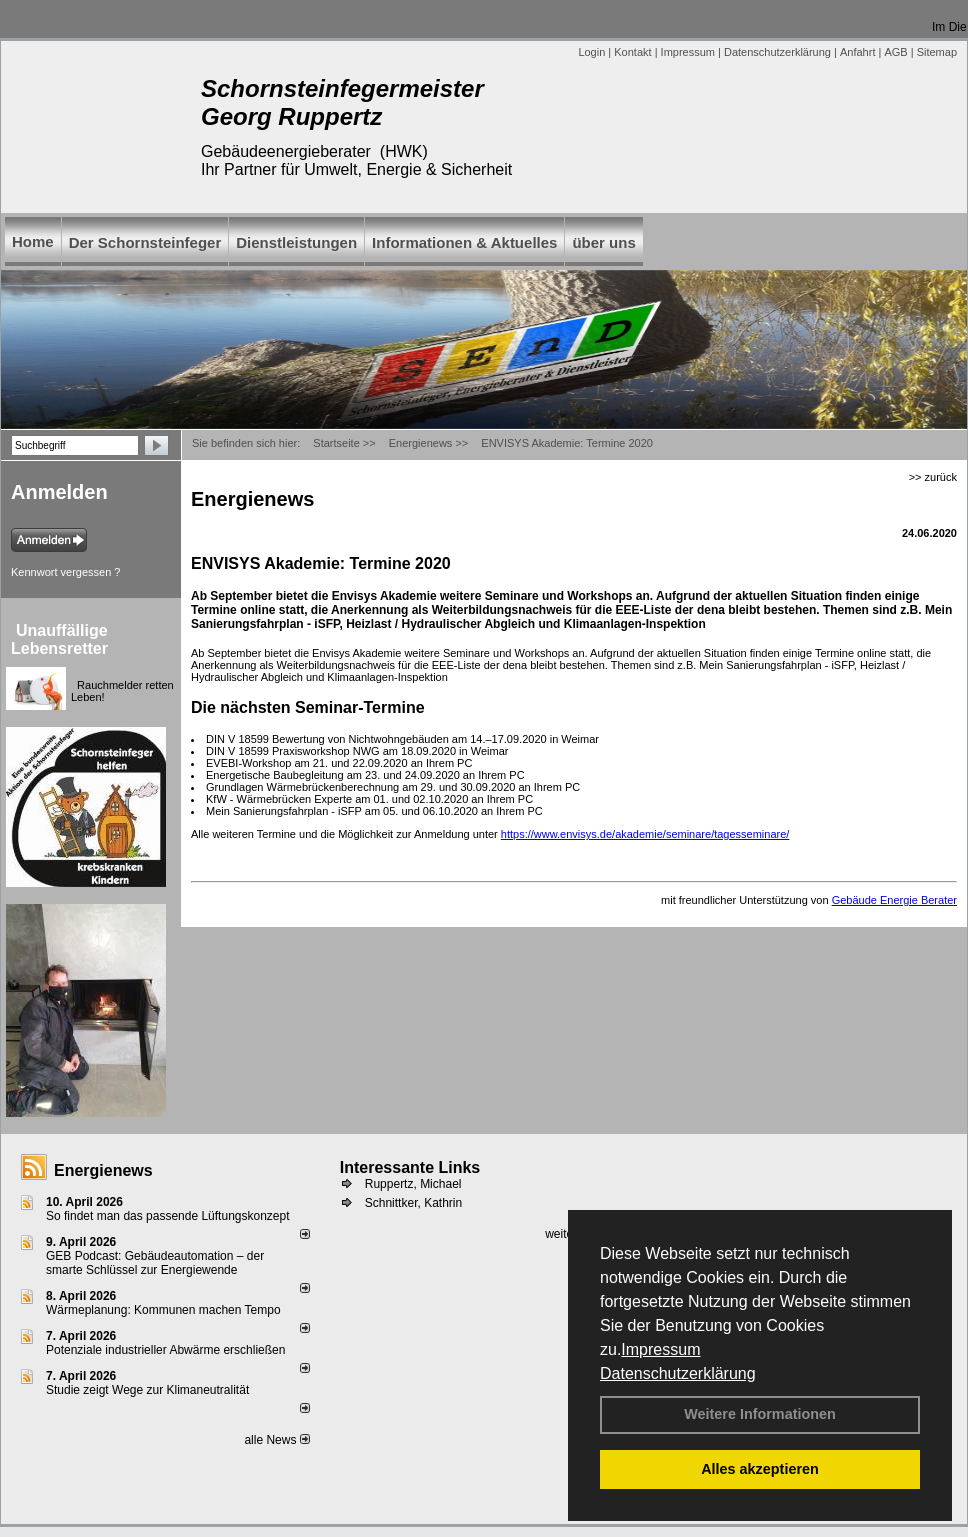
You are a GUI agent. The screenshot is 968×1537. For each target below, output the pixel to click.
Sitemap (937, 52)
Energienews (103, 1170)
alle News (276, 1440)
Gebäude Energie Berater (894, 900)
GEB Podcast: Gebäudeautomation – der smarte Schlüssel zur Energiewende (155, 1263)
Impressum (660, 1349)
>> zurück (933, 477)
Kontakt (632, 52)
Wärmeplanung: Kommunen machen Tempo (163, 1310)
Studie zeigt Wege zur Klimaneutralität (147, 1390)
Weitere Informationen (760, 1414)
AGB (895, 52)
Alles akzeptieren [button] (760, 1469)
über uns (603, 242)
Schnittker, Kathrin (413, 1203)
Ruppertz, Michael (413, 1184)
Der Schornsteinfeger (145, 242)
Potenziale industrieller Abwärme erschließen (165, 1350)
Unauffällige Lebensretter (59, 639)
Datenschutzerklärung (678, 1373)
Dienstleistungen (296, 242)
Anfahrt (857, 52)
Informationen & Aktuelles (464, 242)
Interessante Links (410, 1167)
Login (591, 52)
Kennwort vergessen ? (65, 572)
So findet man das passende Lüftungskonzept (168, 1216)
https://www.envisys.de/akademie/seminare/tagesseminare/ (645, 834)
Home (33, 241)
